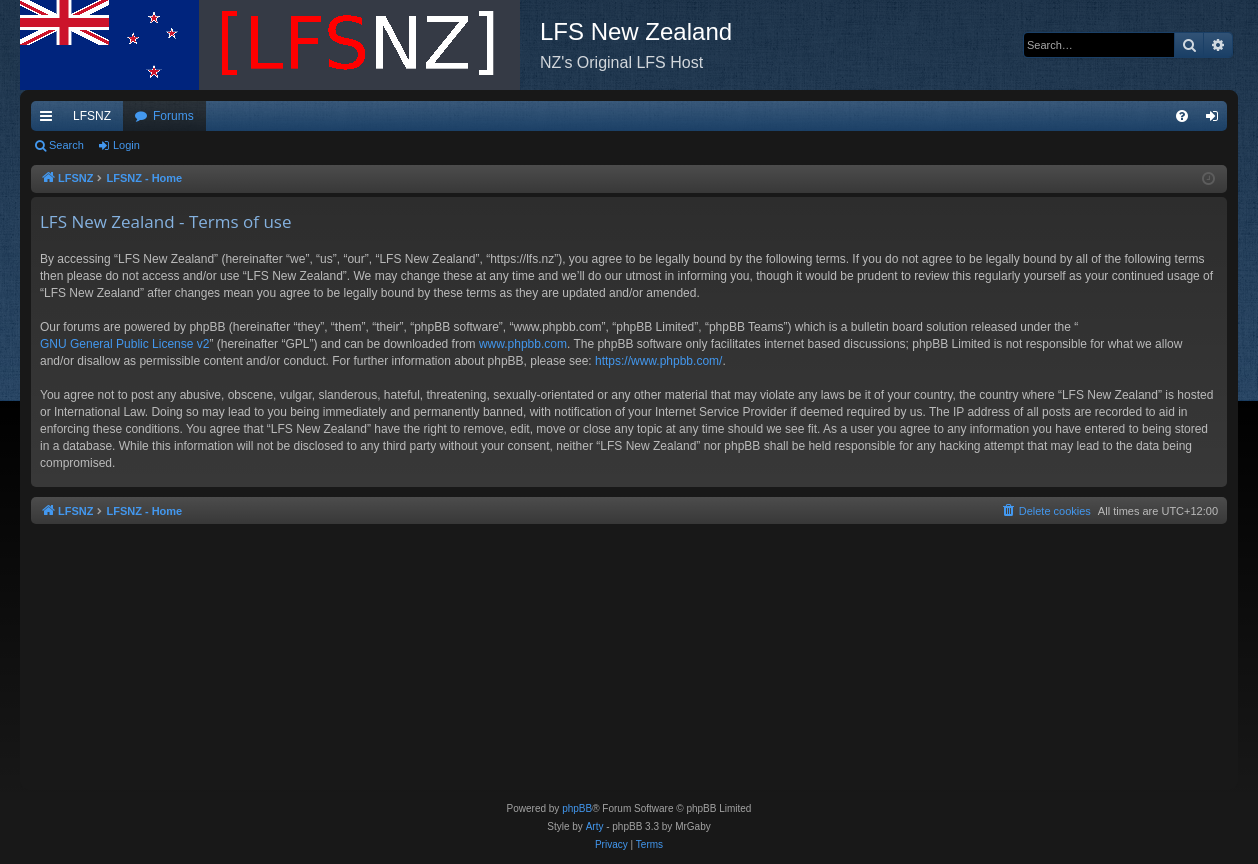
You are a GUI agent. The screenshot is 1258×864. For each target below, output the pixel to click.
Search (66, 145)
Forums (173, 116)
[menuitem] (1182, 116)
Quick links (50, 120)
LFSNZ (92, 116)
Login (126, 145)
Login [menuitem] (1216, 120)
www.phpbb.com (523, 344)
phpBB (577, 808)
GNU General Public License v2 (124, 344)
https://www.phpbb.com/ (658, 361)
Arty (595, 826)
